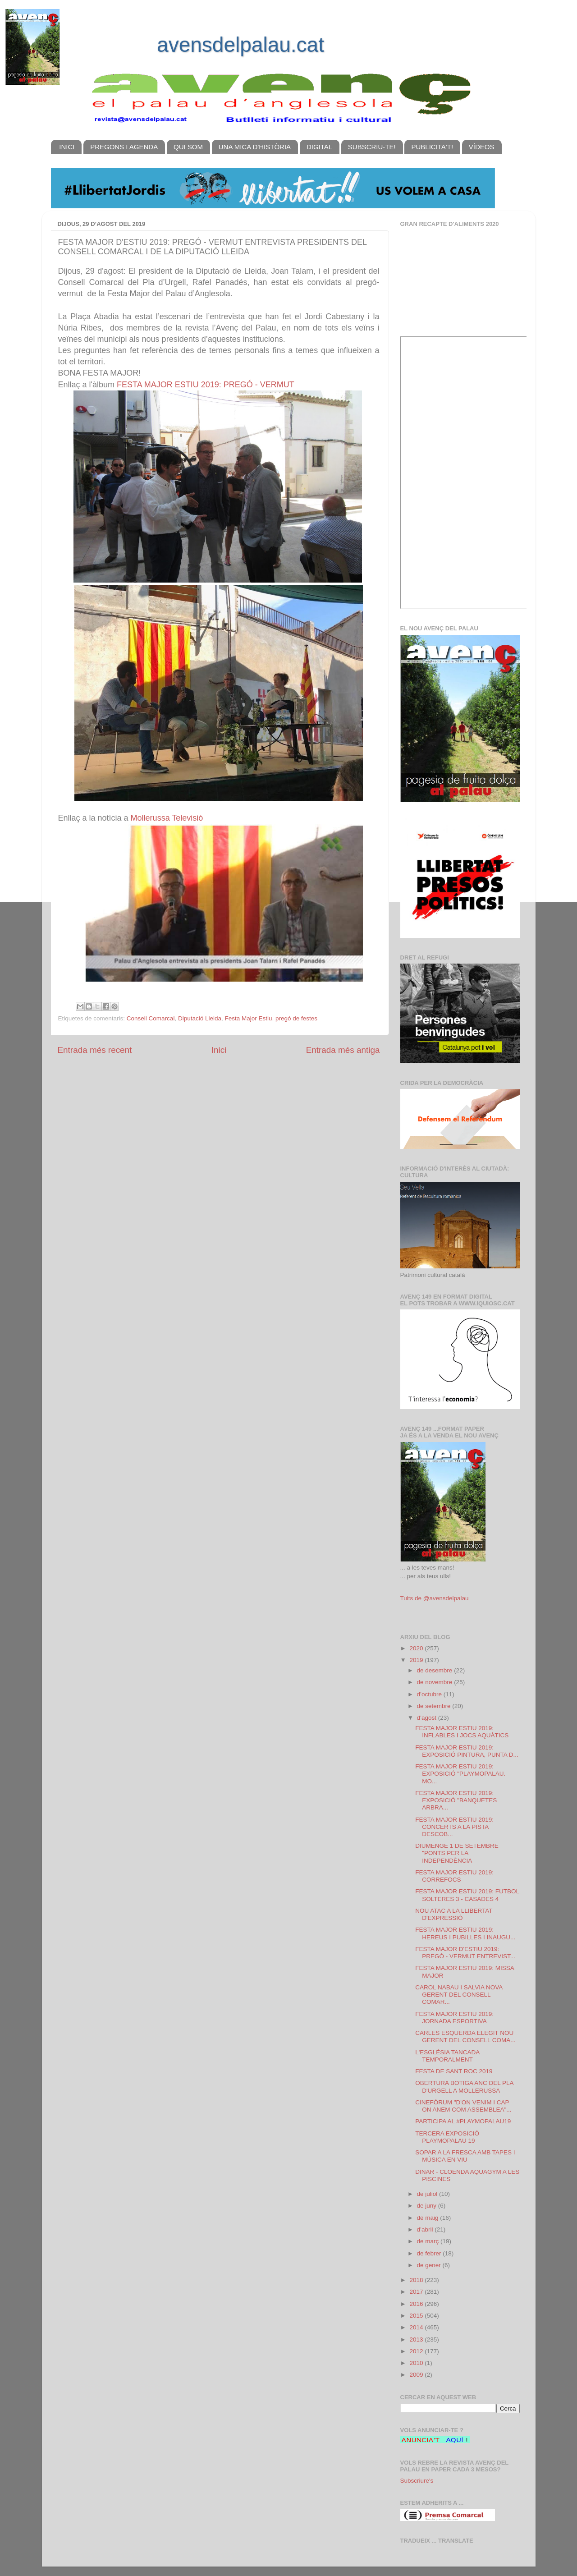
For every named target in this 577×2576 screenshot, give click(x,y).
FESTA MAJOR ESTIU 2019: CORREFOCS (454, 1876)
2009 (417, 2374)
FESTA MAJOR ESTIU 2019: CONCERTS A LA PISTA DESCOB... (454, 1826)
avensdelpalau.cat (240, 44)
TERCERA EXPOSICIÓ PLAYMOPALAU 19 (447, 2137)
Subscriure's (417, 2480)
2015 (417, 2315)
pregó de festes (296, 1018)
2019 (417, 1660)
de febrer (430, 2253)
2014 (417, 2327)
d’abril (426, 2229)
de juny (427, 2205)
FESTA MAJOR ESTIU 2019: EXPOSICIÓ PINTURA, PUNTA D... (466, 1751)
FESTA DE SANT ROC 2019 (453, 2071)
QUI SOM (188, 147)
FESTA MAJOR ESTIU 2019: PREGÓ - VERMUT (205, 384)
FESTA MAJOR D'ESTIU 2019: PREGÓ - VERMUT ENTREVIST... (465, 1953)
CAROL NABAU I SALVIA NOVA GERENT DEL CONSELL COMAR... (458, 1994)
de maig (428, 2217)
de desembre (435, 1670)
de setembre (435, 1706)
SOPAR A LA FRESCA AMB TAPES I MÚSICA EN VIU (465, 2156)
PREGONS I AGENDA (124, 147)
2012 (417, 2351)
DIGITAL (319, 147)
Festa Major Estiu (248, 1018)
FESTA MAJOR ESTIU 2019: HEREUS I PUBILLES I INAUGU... (465, 1933)
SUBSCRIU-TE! (372, 147)
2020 (417, 1648)
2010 (417, 2363)
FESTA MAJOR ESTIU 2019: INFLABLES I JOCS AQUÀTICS (461, 1732)
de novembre (435, 1682)
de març (429, 2241)
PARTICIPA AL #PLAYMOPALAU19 (463, 2121)
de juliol (428, 2193)
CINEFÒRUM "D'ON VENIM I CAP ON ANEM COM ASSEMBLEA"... (463, 2106)
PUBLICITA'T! (432, 147)
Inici (219, 1050)
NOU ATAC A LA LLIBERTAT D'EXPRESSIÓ (453, 1914)
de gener (430, 2265)
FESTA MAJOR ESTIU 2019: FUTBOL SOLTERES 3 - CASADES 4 (467, 1895)
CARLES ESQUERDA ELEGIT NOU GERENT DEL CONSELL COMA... (465, 2036)
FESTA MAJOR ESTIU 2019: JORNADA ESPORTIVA (454, 2018)
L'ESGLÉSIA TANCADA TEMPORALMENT (447, 2056)
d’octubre (430, 1694)
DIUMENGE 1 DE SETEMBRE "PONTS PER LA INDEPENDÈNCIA (457, 1853)
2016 (417, 2303)
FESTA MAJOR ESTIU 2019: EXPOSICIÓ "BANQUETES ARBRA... (456, 1800)
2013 (417, 2339)
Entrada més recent (95, 1050)
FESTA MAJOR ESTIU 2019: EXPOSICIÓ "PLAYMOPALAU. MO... (460, 1773)
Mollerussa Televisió (167, 817)
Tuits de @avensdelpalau (434, 1598)
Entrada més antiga (343, 1050)
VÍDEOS (482, 147)
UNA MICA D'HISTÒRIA (255, 147)
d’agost (427, 1717)
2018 (417, 2280)
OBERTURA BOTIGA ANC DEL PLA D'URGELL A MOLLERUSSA (464, 2087)
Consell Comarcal (151, 1018)
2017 (417, 2291)
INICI (66, 147)
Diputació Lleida (199, 1018)
